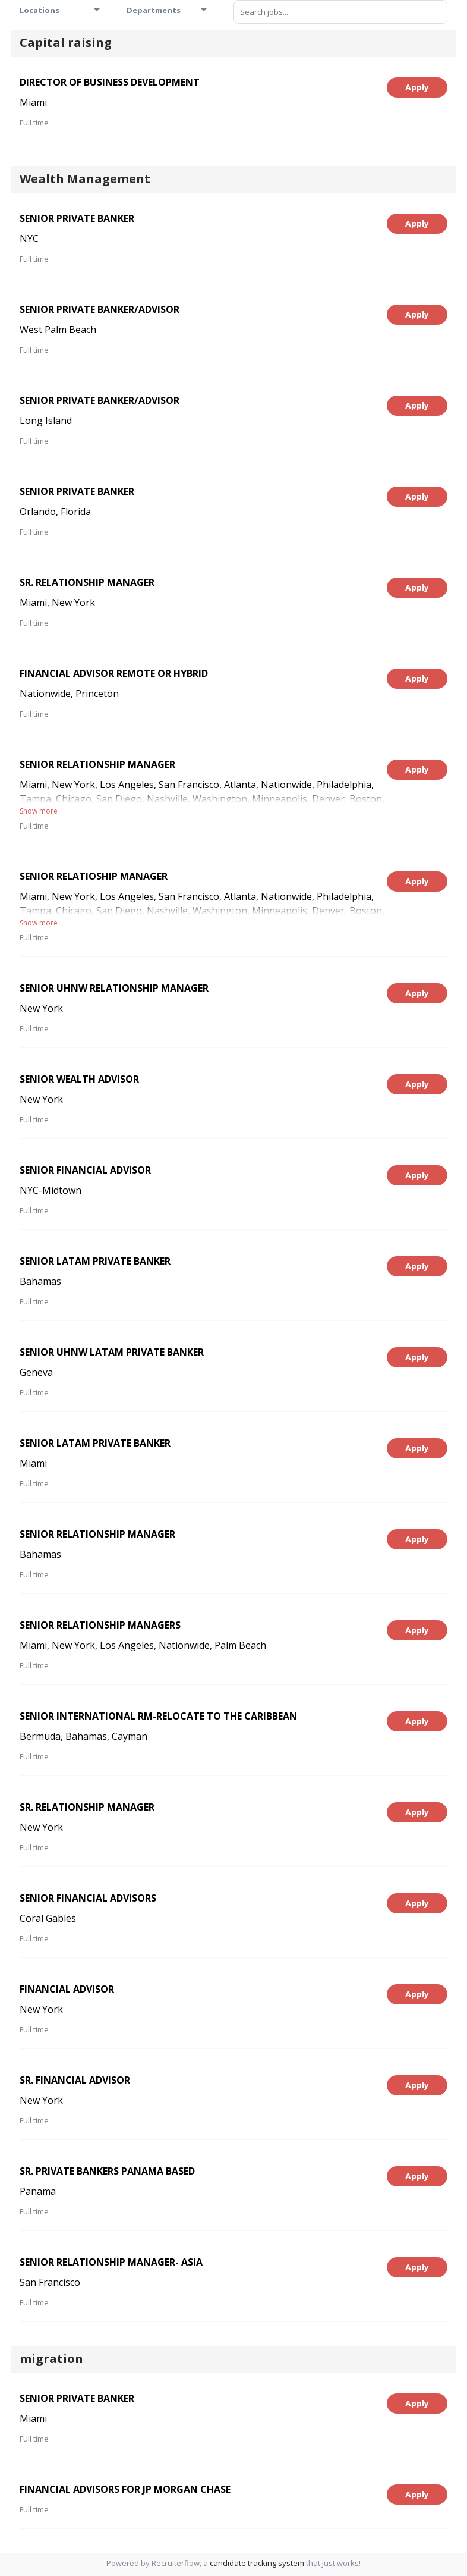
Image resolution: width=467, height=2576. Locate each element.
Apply (417, 87)
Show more (39, 811)
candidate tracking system (257, 2563)
